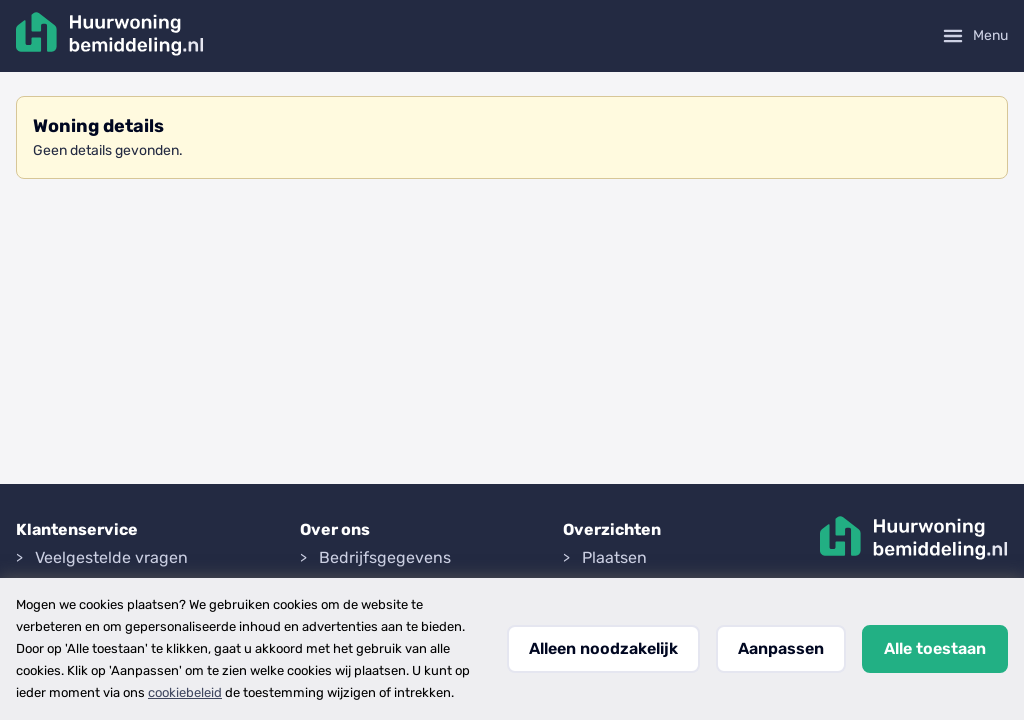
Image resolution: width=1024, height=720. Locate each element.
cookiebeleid (185, 692)
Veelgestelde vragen (111, 557)
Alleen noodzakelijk (603, 648)
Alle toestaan (935, 648)
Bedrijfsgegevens (385, 557)
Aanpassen (781, 648)
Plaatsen (614, 557)
